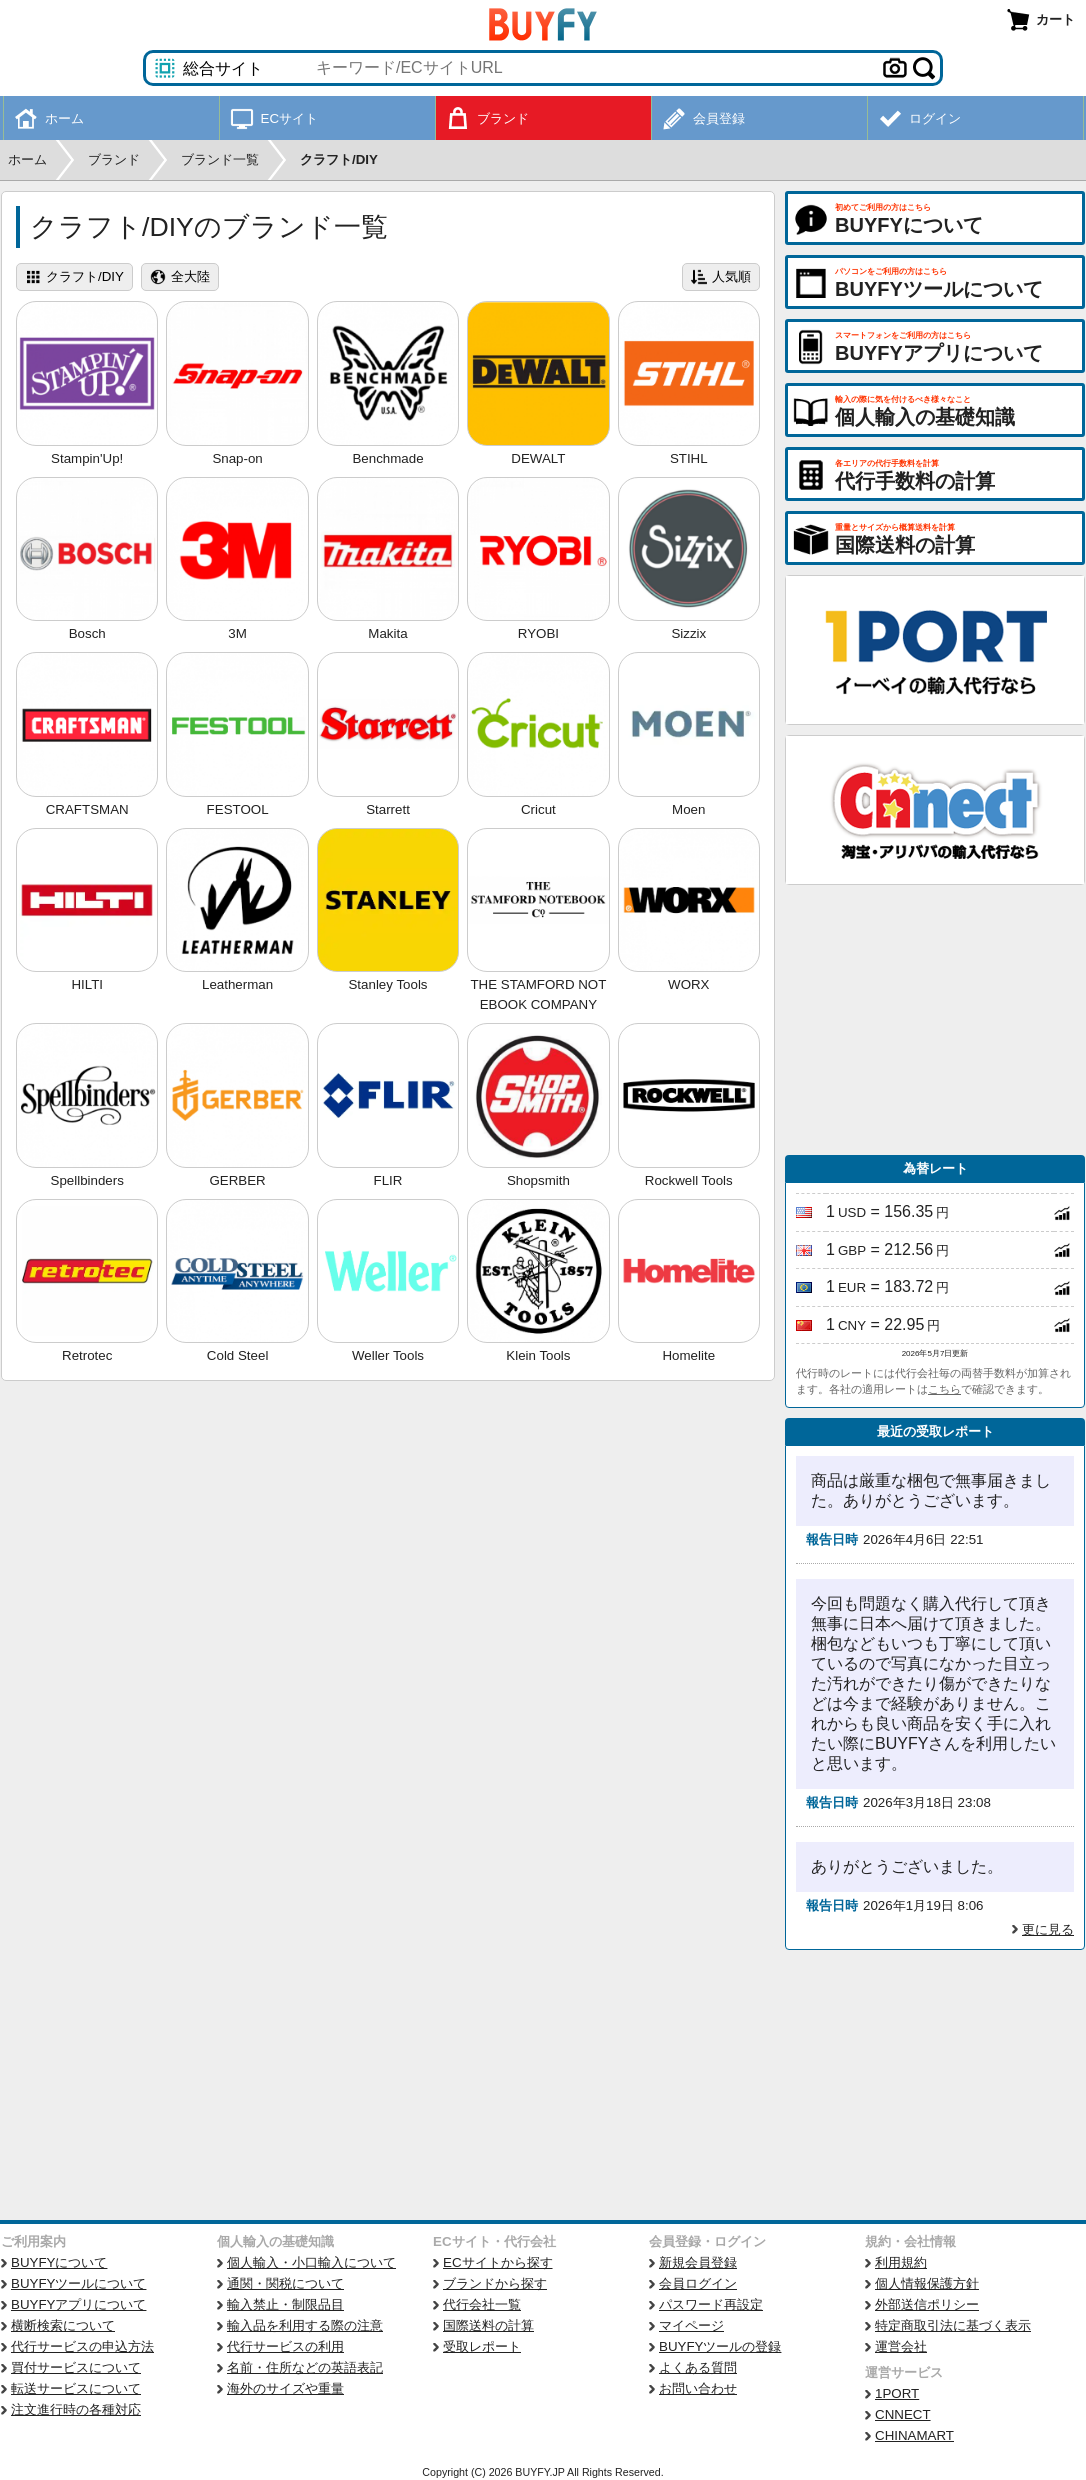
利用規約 (901, 2262)
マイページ (691, 2325)
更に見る (1048, 1929)
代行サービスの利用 (285, 2346)
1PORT (897, 2393)
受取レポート (482, 2346)
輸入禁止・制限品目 (285, 2304)
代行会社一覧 (482, 2304)
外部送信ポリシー (927, 2304)
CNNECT (903, 2414)
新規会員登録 (698, 2262)
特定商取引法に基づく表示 (953, 2325)
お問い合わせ (698, 2388)
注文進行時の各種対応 (76, 2409)
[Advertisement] (935, 1020)
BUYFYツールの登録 (720, 2346)
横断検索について (63, 2325)
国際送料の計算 (488, 2325)
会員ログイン (698, 2283)
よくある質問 (698, 2367)
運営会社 (901, 2346)
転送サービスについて (76, 2388)
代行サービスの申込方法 (82, 2346)
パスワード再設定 (711, 2304)
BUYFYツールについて (78, 2283)
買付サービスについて (76, 2367)
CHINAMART (914, 2435)
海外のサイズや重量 (285, 2388)
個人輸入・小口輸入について (311, 2262)
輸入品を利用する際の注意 (305, 2325)
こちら (944, 1389)
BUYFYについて (59, 2262)
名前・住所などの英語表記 (305, 2367)
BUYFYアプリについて (78, 2304)
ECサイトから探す (498, 2262)
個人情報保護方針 (927, 2283)
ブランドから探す (495, 2283)
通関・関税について (285, 2283)
